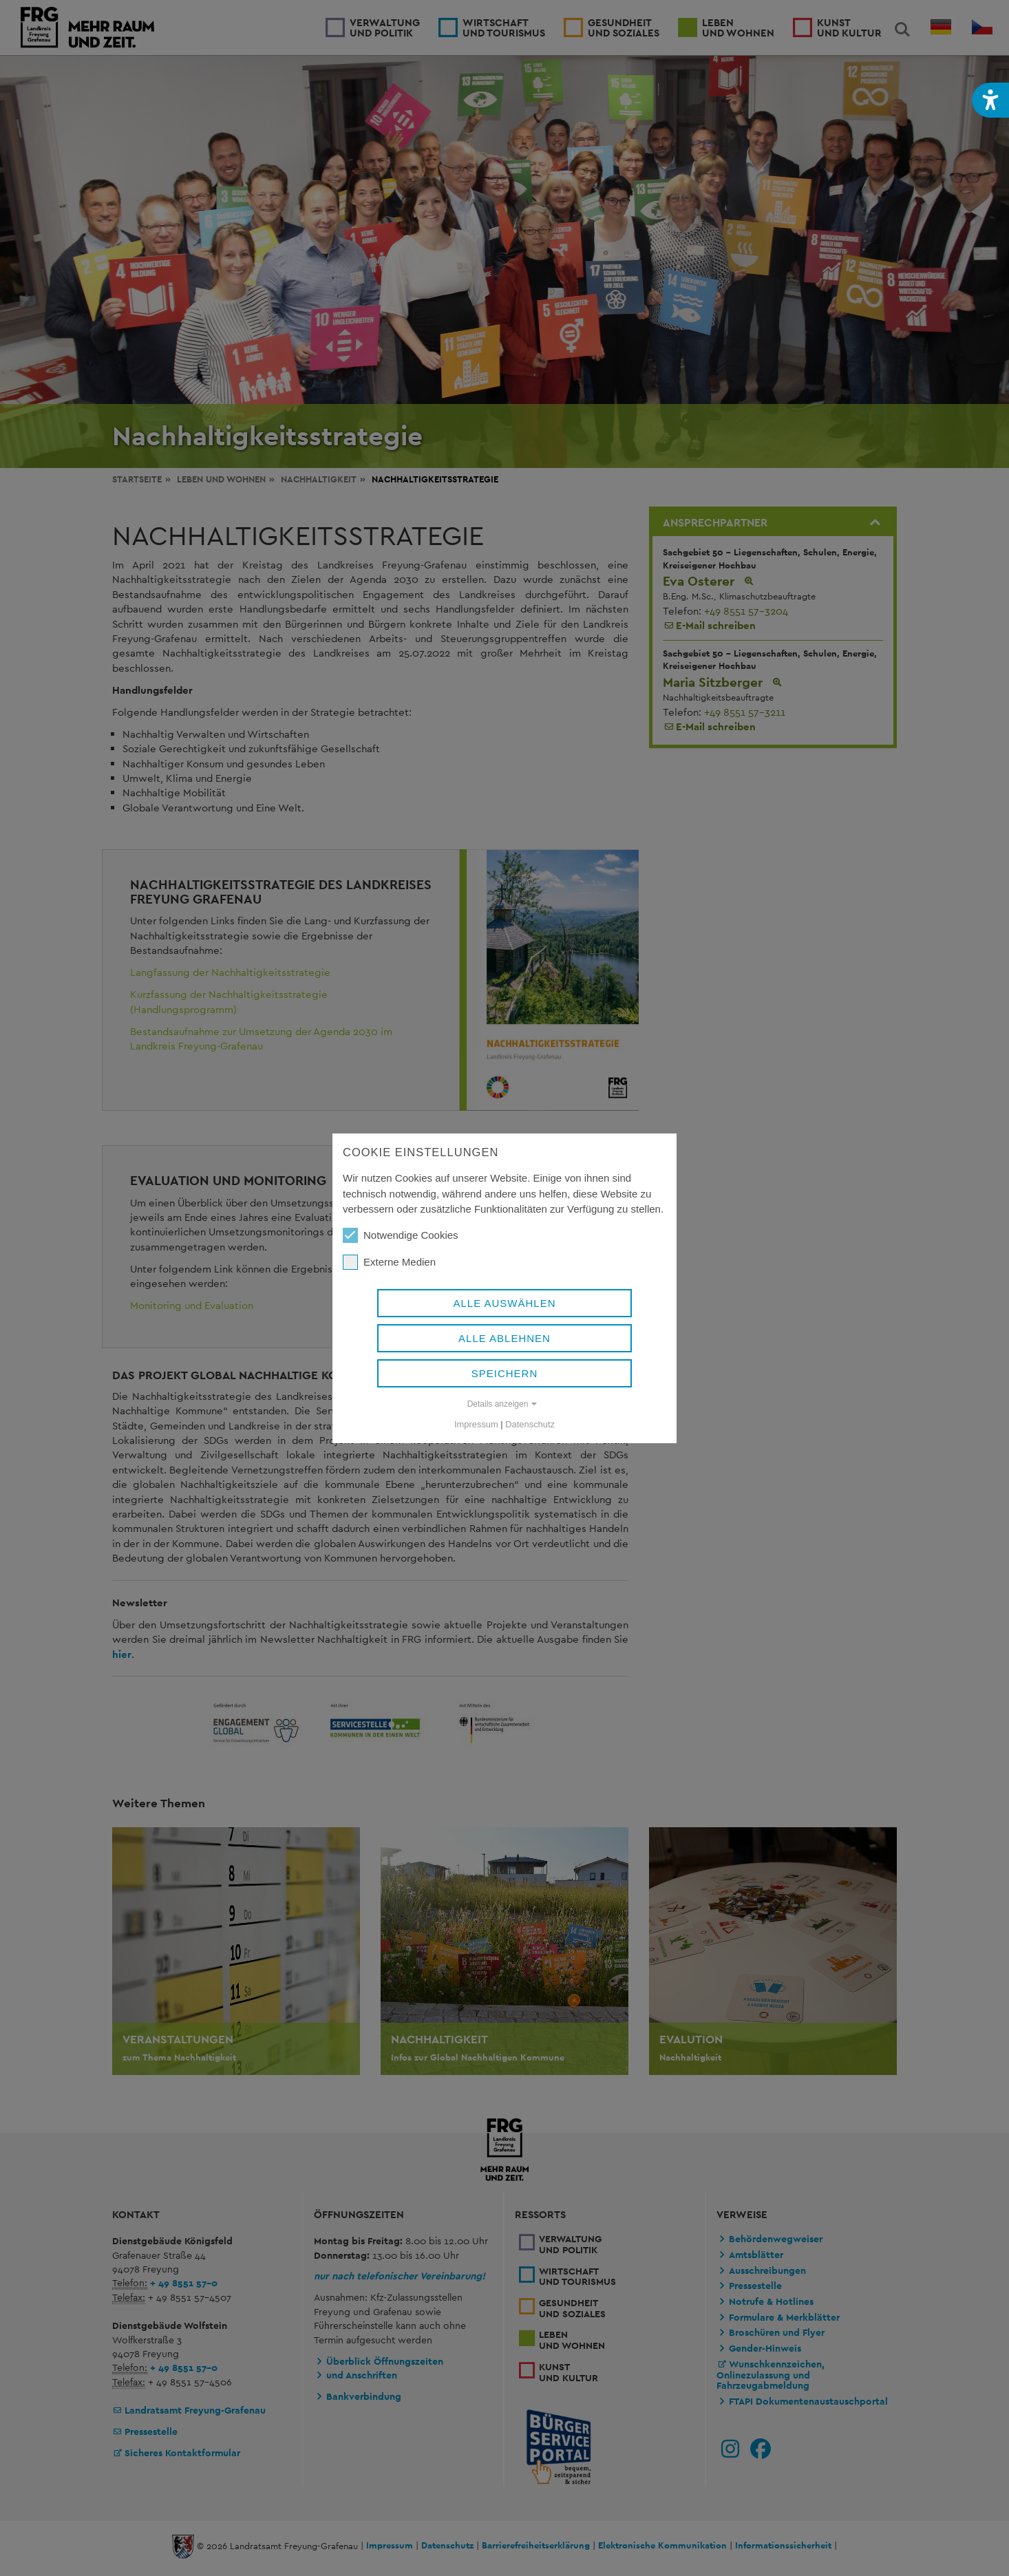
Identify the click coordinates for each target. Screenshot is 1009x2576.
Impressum (476, 1424)
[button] (990, 100)
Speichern (504, 1373)
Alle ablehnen (504, 1338)
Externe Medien (389, 1262)
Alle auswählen (504, 1303)
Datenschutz (530, 1424)
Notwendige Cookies (400, 1235)
